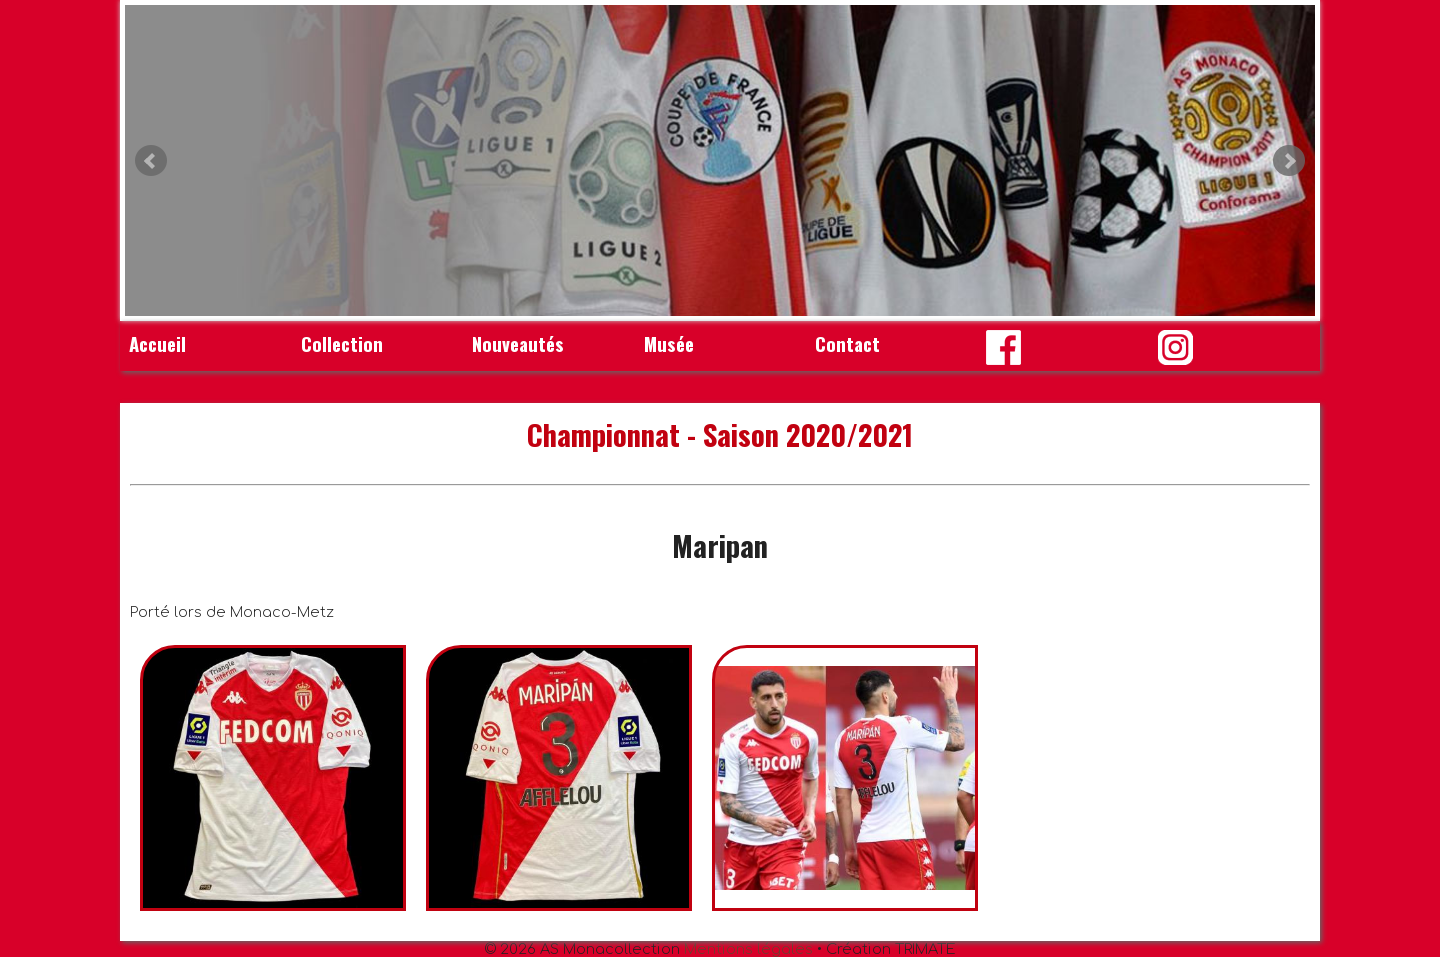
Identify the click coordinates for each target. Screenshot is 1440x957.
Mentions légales (748, 949)
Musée (669, 343)
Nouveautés (518, 343)
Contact (847, 343)
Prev (151, 161)
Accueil (157, 343)
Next (1289, 161)
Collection (342, 343)
